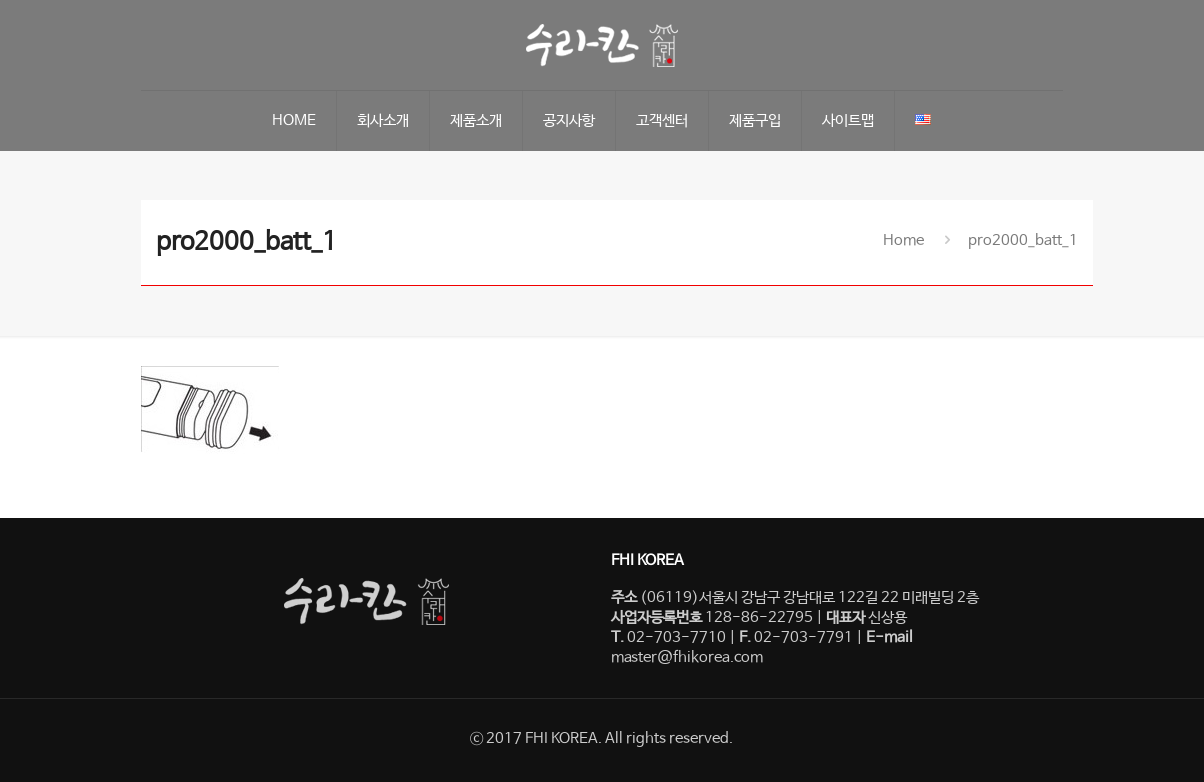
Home (903, 240)
